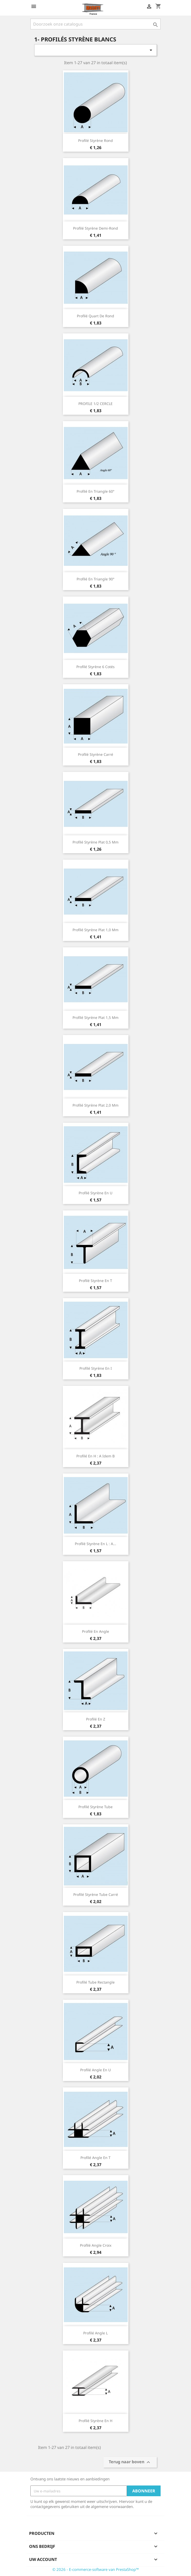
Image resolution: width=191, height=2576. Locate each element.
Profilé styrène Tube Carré (95, 1894)
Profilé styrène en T (95, 1280)
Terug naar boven (130, 2462)
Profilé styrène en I (95, 1368)
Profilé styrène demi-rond (95, 228)
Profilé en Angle (95, 1631)
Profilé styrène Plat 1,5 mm (95, 1017)
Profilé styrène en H (95, 2420)
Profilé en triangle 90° (95, 579)
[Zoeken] (95, 24)
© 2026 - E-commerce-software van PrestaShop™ (95, 2569)
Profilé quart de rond (95, 315)
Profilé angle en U (95, 2069)
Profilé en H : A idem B (95, 1456)
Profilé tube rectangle (95, 1982)
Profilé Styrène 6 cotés (95, 666)
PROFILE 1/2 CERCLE (95, 403)
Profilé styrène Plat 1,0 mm (95, 929)
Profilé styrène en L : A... (95, 1543)
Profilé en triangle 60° (95, 491)
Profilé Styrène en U (95, 1192)
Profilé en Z (95, 1719)
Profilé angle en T (95, 2157)
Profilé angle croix (95, 2245)
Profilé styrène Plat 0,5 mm (95, 842)
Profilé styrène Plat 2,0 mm (95, 1105)
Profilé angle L (95, 2333)
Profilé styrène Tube (95, 1806)
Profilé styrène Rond (95, 140)
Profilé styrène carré (95, 754)
